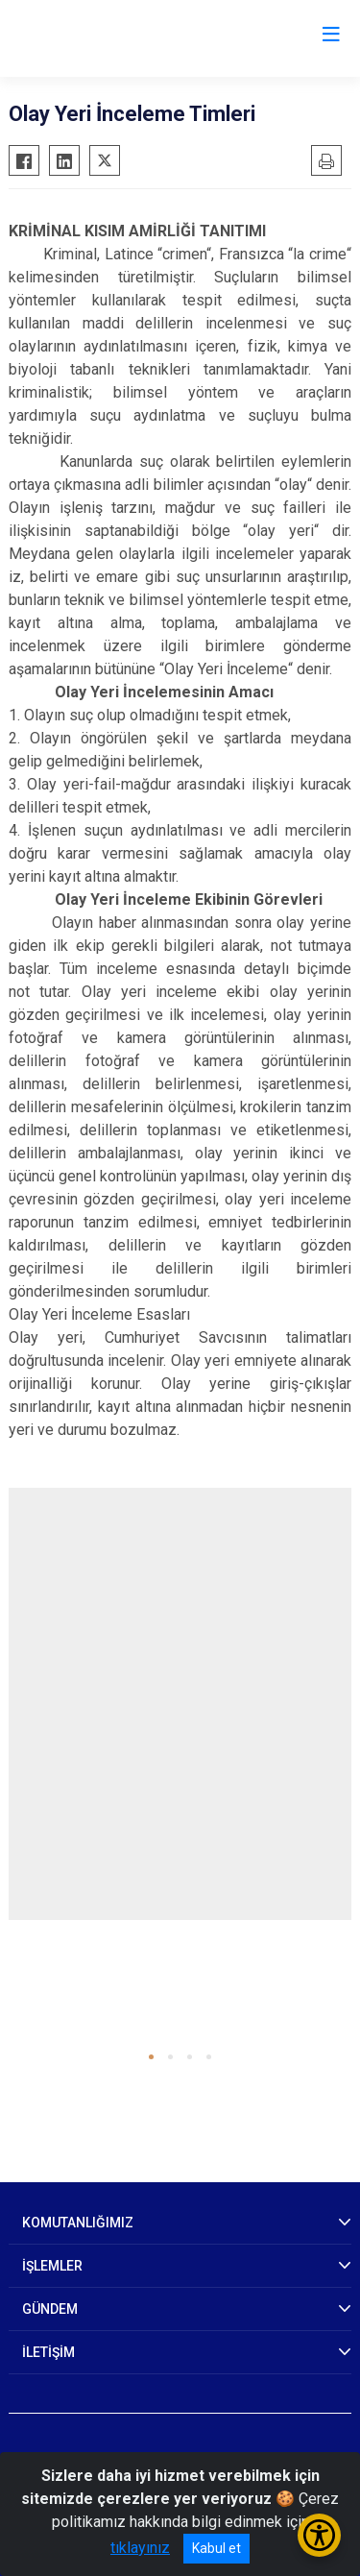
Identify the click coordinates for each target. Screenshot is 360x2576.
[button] (151, 2056)
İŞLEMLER (52, 2265)
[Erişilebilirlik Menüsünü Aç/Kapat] (319, 2535)
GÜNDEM (50, 2309)
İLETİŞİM (48, 2352)
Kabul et (216, 2548)
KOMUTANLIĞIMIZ (77, 2222)
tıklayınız (140, 2548)
